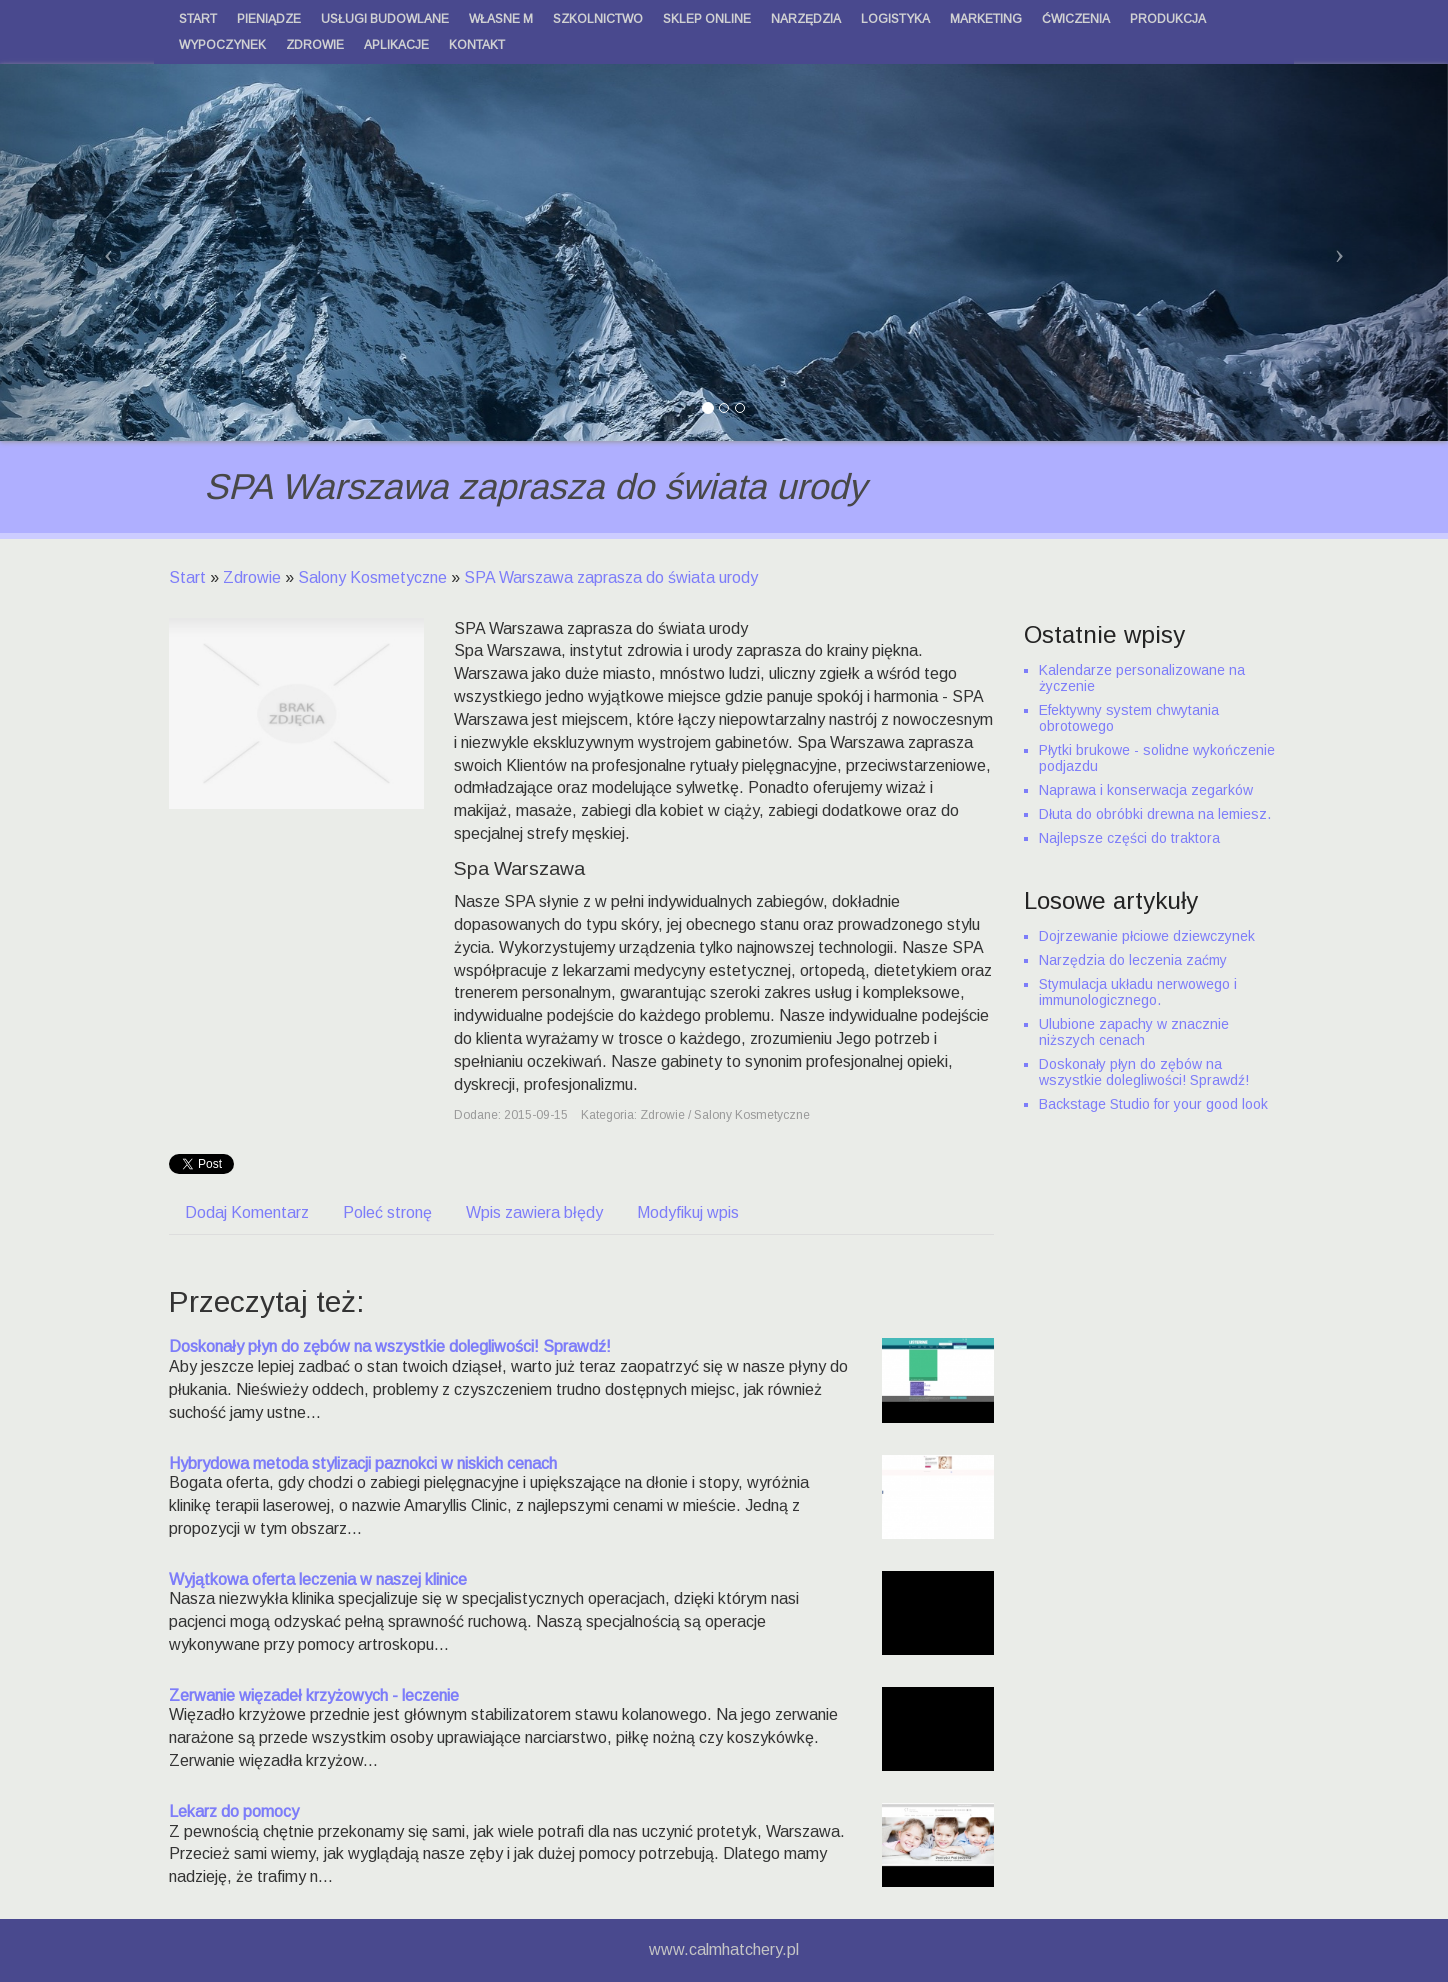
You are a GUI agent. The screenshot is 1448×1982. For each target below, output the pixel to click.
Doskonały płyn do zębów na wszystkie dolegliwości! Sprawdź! (390, 1346)
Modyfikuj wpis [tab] (688, 1212)
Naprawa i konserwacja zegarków (1146, 790)
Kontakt (477, 45)
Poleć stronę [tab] (387, 1212)
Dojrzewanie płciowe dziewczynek (1147, 936)
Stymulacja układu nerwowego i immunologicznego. (1138, 992)
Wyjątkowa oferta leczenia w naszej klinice (318, 1579)
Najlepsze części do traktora (1129, 838)
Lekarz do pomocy (234, 1811)
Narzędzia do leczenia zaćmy (1133, 960)
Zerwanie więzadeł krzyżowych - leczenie (314, 1695)
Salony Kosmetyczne (372, 577)
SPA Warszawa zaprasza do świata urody (611, 577)
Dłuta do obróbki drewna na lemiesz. (1155, 814)
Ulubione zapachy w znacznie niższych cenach (1134, 1032)
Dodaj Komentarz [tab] (247, 1212)
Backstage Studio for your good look (1153, 1104)
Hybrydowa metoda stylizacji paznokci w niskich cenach (363, 1463)
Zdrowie (252, 577)
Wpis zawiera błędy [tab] (534, 1212)
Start (187, 577)
